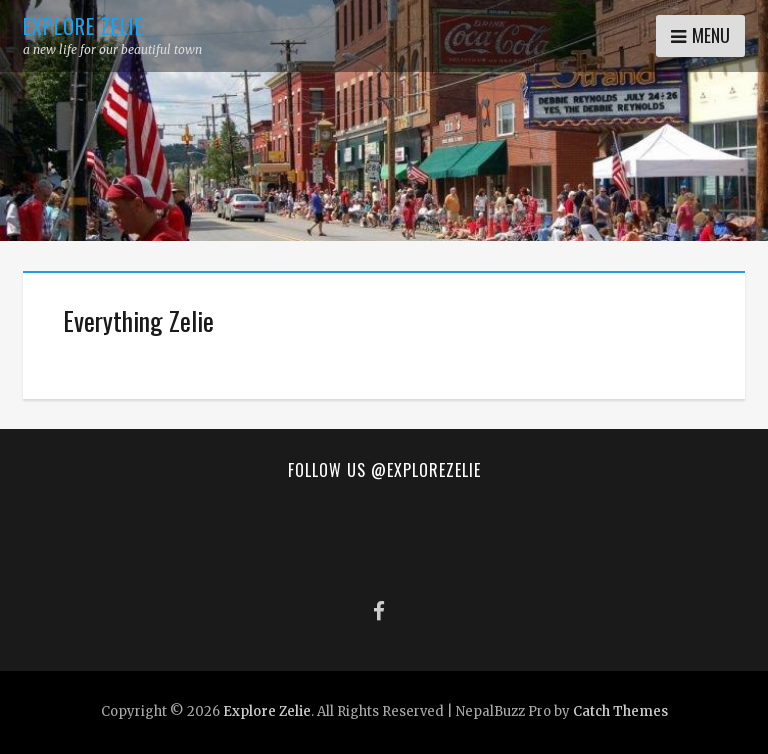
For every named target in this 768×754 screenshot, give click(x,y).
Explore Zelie (83, 26)
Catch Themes (620, 711)
